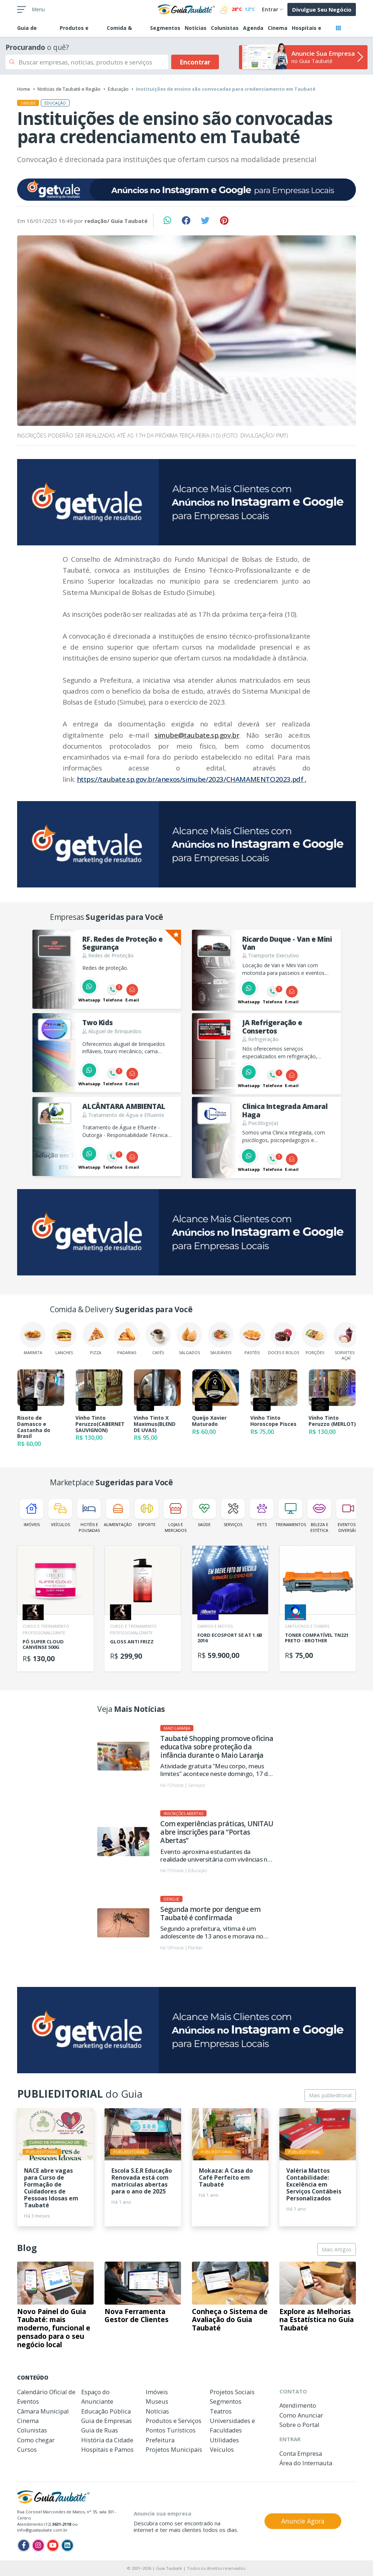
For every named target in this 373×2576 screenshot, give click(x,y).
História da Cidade (107, 2440)
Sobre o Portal (299, 2424)
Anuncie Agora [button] (303, 2521)
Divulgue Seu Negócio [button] (322, 9)
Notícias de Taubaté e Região (69, 89)
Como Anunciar (301, 2415)
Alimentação (118, 1513)
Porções (314, 1338)
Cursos (27, 2449)
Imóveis (31, 1513)
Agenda (253, 27)
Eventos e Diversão (348, 1516)
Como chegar (36, 2440)
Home (23, 89)
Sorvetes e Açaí (346, 1341)
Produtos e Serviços (173, 2420)
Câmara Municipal (43, 2411)
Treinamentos (290, 1513)
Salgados (189, 1338)
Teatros (221, 2411)
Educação (118, 89)
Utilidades (224, 2440)
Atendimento (297, 2405)
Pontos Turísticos (171, 2430)
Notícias (196, 27)
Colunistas (225, 27)
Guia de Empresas (106, 2420)
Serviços (233, 1513)
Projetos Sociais (232, 2392)
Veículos (60, 1513)
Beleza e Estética (319, 1516)
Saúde (204, 1513)
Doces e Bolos (283, 1338)
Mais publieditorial (330, 2095)
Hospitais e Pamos (107, 2449)
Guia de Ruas (99, 2430)
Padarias (127, 1338)
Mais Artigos (337, 2249)
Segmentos (165, 27)
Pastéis (252, 1338)
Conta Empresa (300, 2453)
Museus (157, 2401)
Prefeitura (160, 2440)
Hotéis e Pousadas (89, 1516)
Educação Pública (106, 2411)
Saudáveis (220, 1338)
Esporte (146, 1513)
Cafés (158, 1338)
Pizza (95, 1338)
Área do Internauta (305, 2463)
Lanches (64, 1338)
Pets (262, 1513)
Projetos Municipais (174, 2449)
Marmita (33, 1338)
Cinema (277, 27)
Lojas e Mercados (175, 1516)
